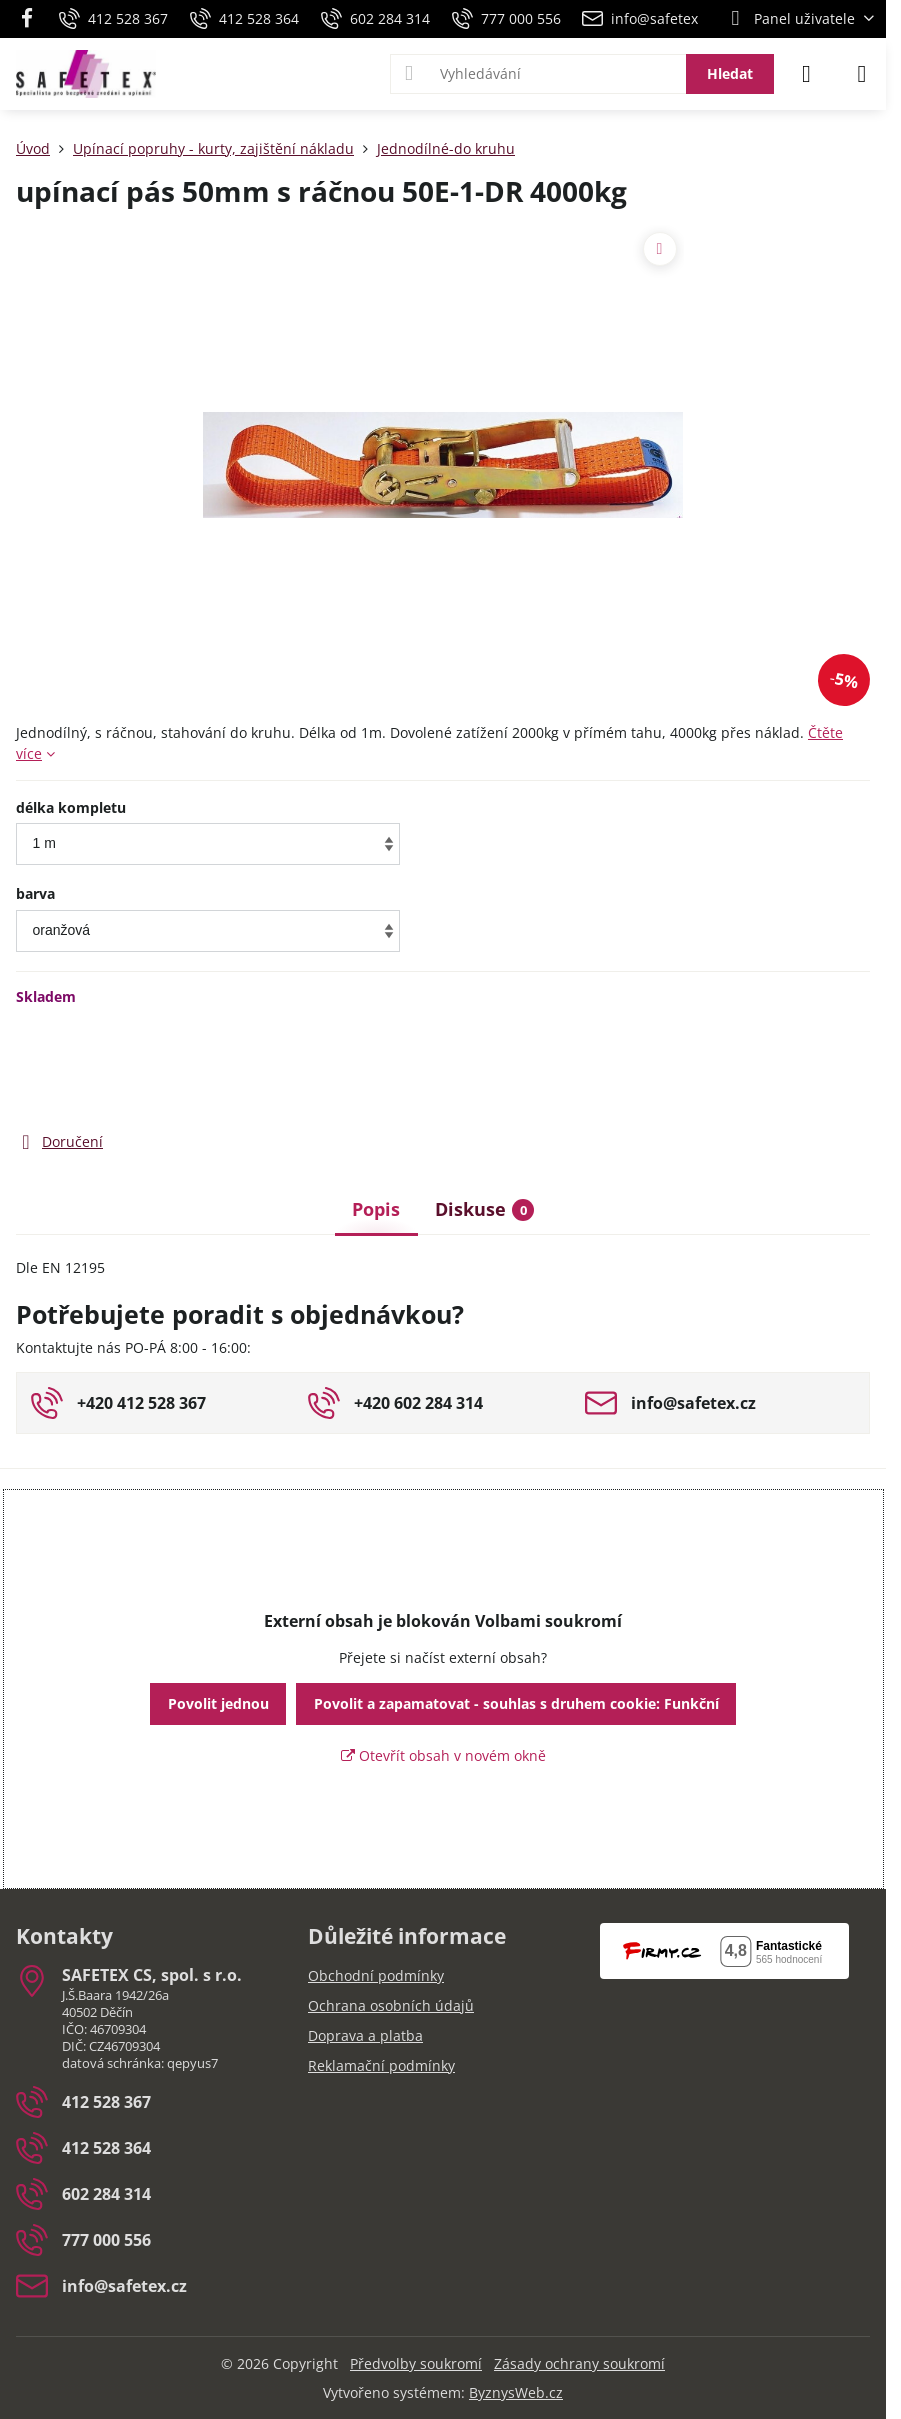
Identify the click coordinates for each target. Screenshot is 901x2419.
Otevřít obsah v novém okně (443, 1755)
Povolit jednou (218, 1703)
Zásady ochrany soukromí (579, 2363)
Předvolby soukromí (416, 2363)
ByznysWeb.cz (516, 2392)
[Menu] (862, 74)
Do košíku (639, 1068)
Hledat (730, 73)
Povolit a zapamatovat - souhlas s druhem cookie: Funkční (516, 1703)
